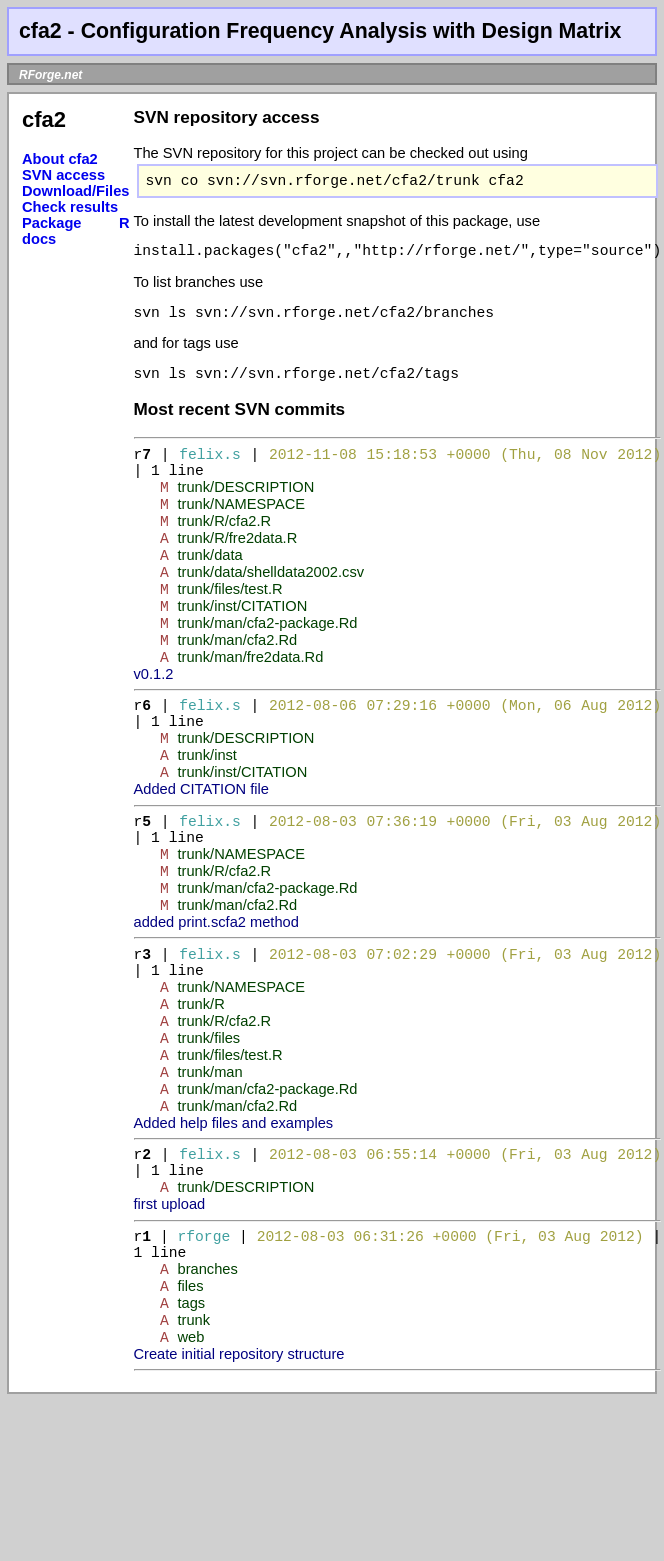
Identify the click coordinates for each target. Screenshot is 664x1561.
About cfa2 (60, 159)
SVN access (63, 175)
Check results (70, 207)
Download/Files (76, 191)
